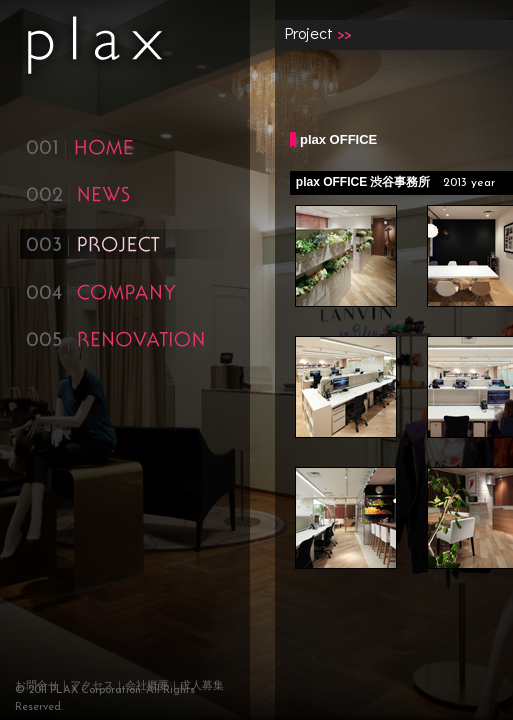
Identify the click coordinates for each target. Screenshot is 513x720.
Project (309, 32)
